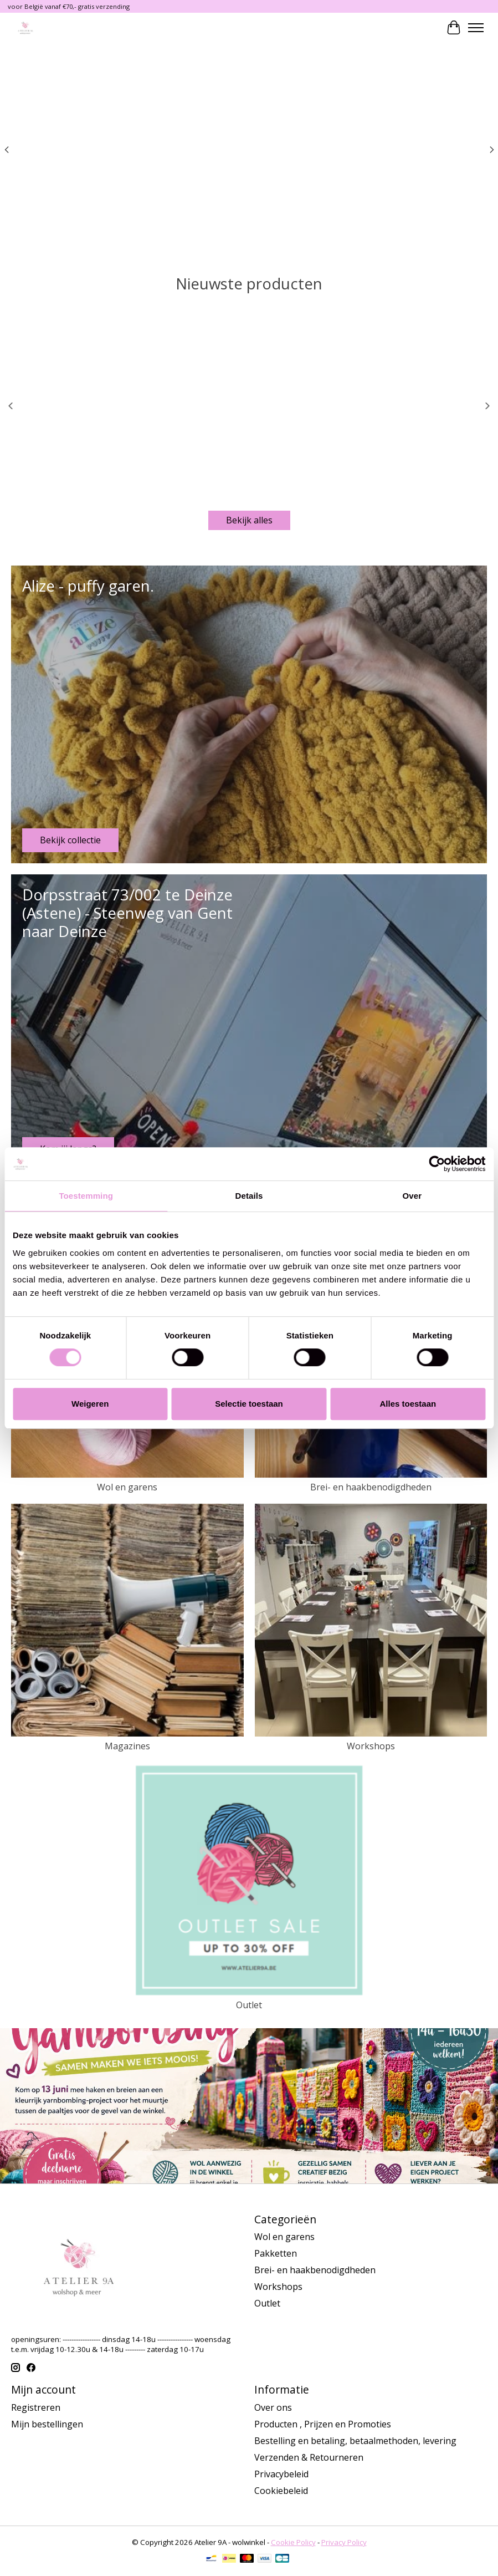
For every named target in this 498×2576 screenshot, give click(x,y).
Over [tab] (412, 1195)
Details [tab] (249, 1195)
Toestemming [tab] (86, 1195)
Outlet (249, 2005)
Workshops (371, 1746)
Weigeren (90, 1403)
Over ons (273, 2407)
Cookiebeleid (281, 2491)
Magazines (127, 1746)
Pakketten (275, 2253)
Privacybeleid (281, 2474)
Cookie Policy (293, 2542)
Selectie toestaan (249, 1403)
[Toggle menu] (476, 28)
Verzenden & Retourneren (308, 2457)
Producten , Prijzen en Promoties (322, 2424)
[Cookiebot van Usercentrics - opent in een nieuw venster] (436, 1163)
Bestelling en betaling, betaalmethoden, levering (355, 2441)
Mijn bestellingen (47, 2424)
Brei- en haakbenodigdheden (371, 1487)
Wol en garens (127, 1487)
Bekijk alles (249, 520)
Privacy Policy (344, 2542)
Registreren (35, 2407)
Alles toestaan (407, 1403)
